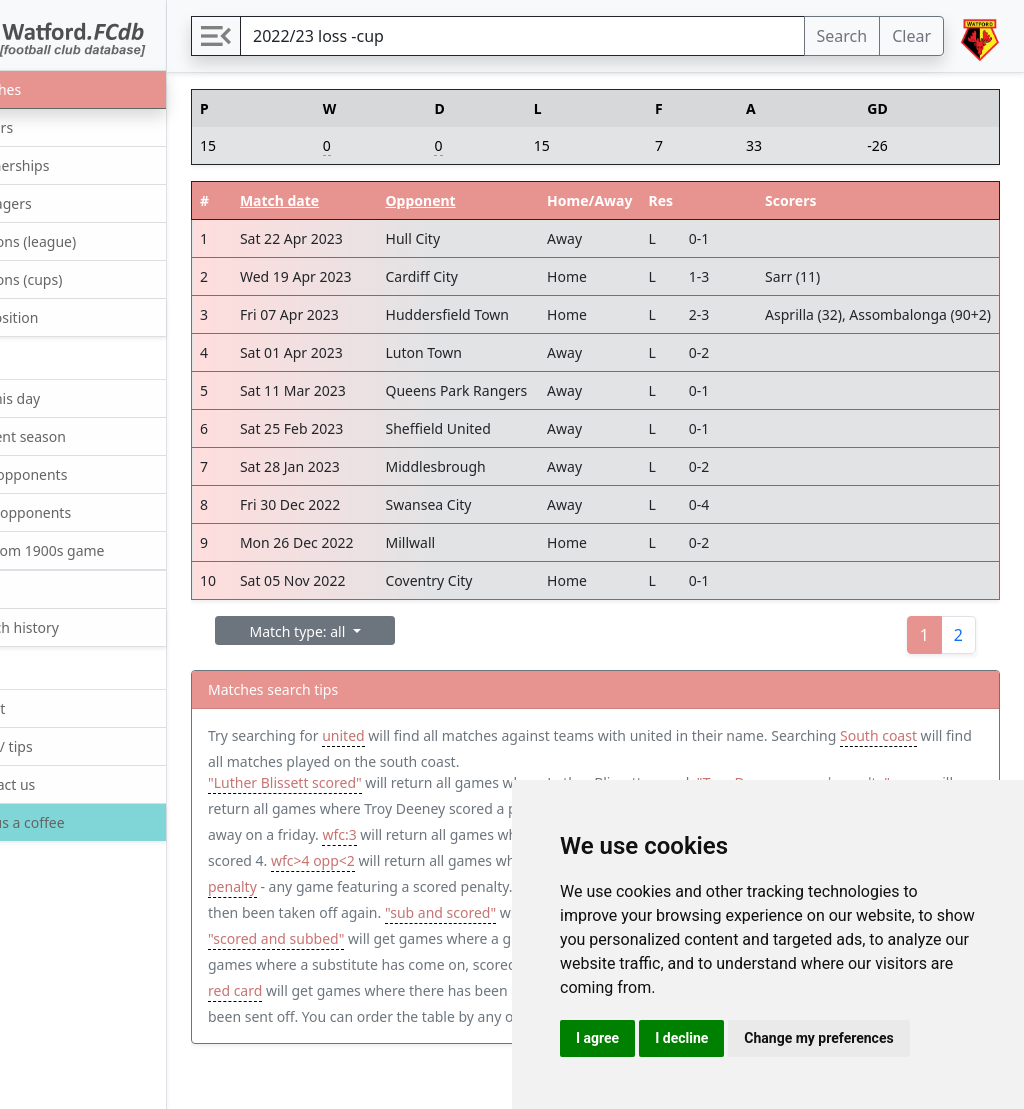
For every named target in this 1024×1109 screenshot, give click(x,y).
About (43, 707)
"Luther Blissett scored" (359, 787)
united (417, 735)
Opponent (487, 200)
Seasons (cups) (72, 278)
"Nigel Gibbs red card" (390, 1047)
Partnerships (65, 164)
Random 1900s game (93, 549)
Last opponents (74, 473)
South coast (320, 761)
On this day (61, 397)
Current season (74, 435)
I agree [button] (597, 1038)
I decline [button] (681, 1038)
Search (842, 36)
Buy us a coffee (71, 822)
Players (47, 126)
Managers (57, 202)
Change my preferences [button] (818, 1038)
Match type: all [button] (373, 631)
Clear (911, 36)
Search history (70, 626)
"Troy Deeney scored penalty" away (397, 813)
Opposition (60, 316)
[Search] (559, 36)
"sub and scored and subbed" (378, 995)
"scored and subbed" (350, 969)
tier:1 (381, 1021)
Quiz (38, 588)
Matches (51, 88)
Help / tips (57, 745)
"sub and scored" (443, 943)
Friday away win (380, 839)
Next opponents (76, 511)
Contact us (58, 783)
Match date (345, 200)
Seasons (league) (79, 240)
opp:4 (420, 865)
